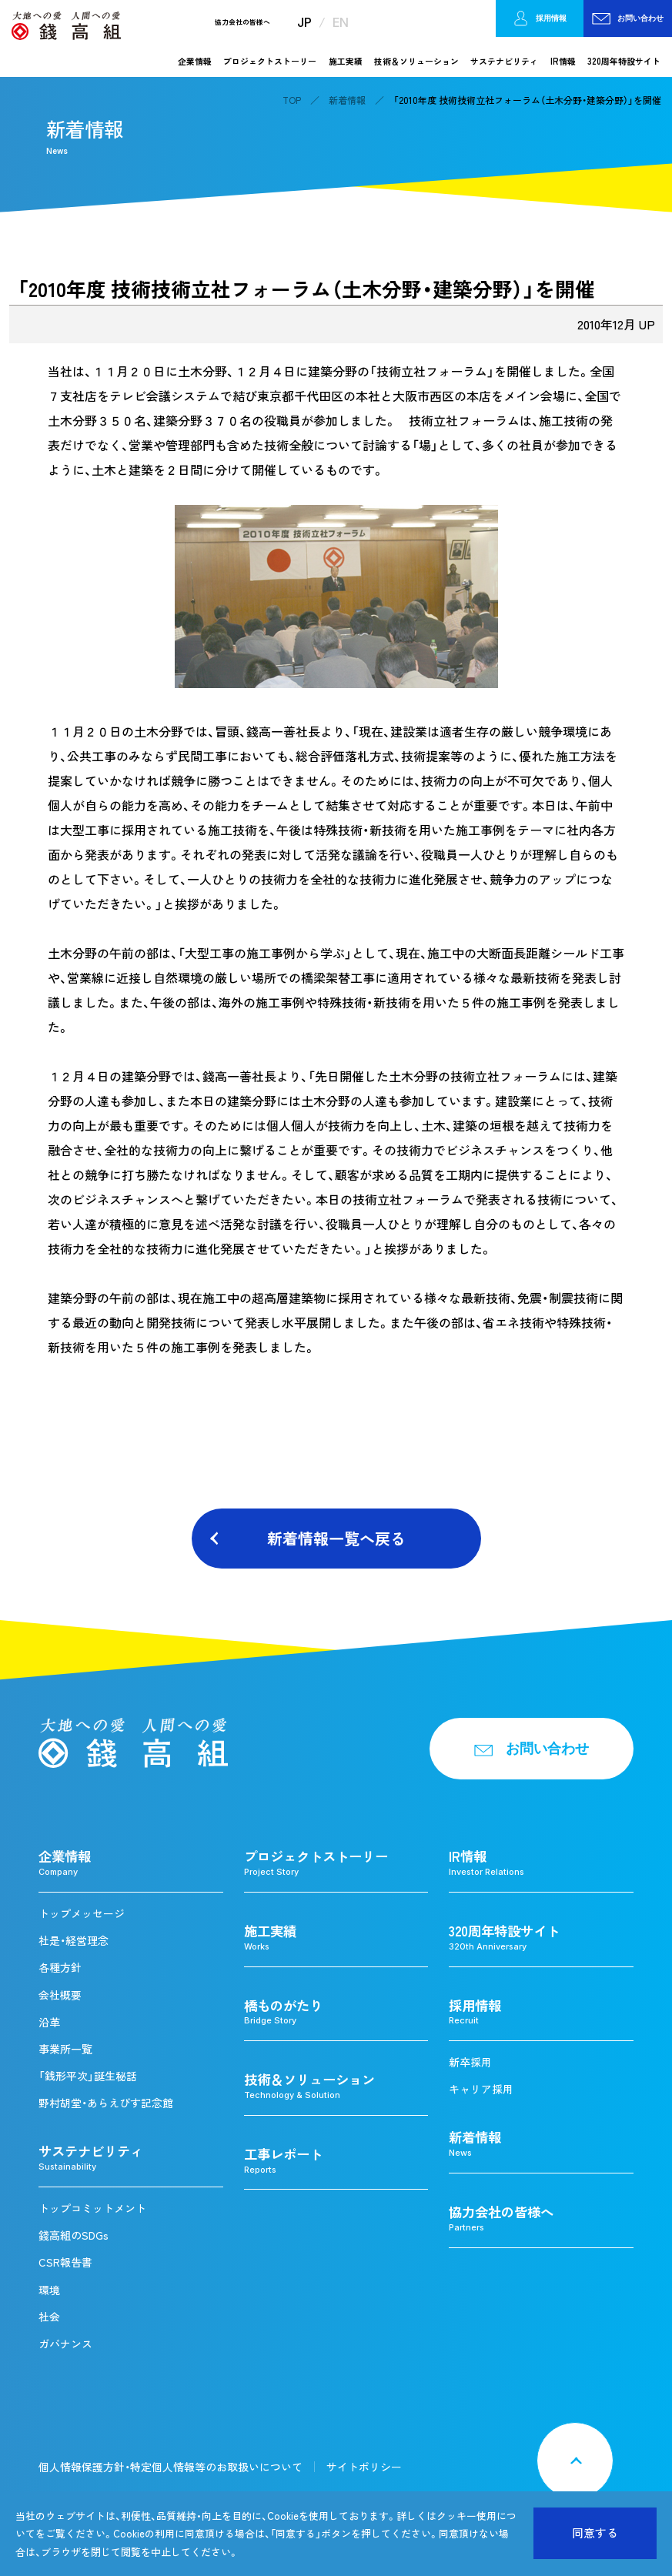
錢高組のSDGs (73, 2235)
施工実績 (346, 61)
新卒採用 (470, 2062)
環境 (49, 2289)
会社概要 (60, 1995)
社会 (49, 2316)
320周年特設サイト (623, 61)
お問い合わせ (628, 18)
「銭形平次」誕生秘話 (87, 2075)
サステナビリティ (504, 61)
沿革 (49, 2022)
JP (304, 22)
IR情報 (563, 61)
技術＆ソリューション (416, 61)
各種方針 (60, 1967)
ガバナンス (65, 2343)
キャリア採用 (481, 2089)
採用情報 (540, 18)
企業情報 (195, 61)
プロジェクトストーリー (269, 61)
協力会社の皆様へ (242, 22)
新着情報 (347, 100)
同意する (595, 2532)
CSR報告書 (65, 2262)
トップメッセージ (81, 1913)
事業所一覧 (65, 2048)
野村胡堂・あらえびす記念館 (105, 2102)
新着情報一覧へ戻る (336, 1538)
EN (341, 22)
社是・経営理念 (73, 1940)
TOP (292, 100)
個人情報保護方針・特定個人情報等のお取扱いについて (170, 2466)
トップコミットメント (92, 2208)
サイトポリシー (364, 2466)
